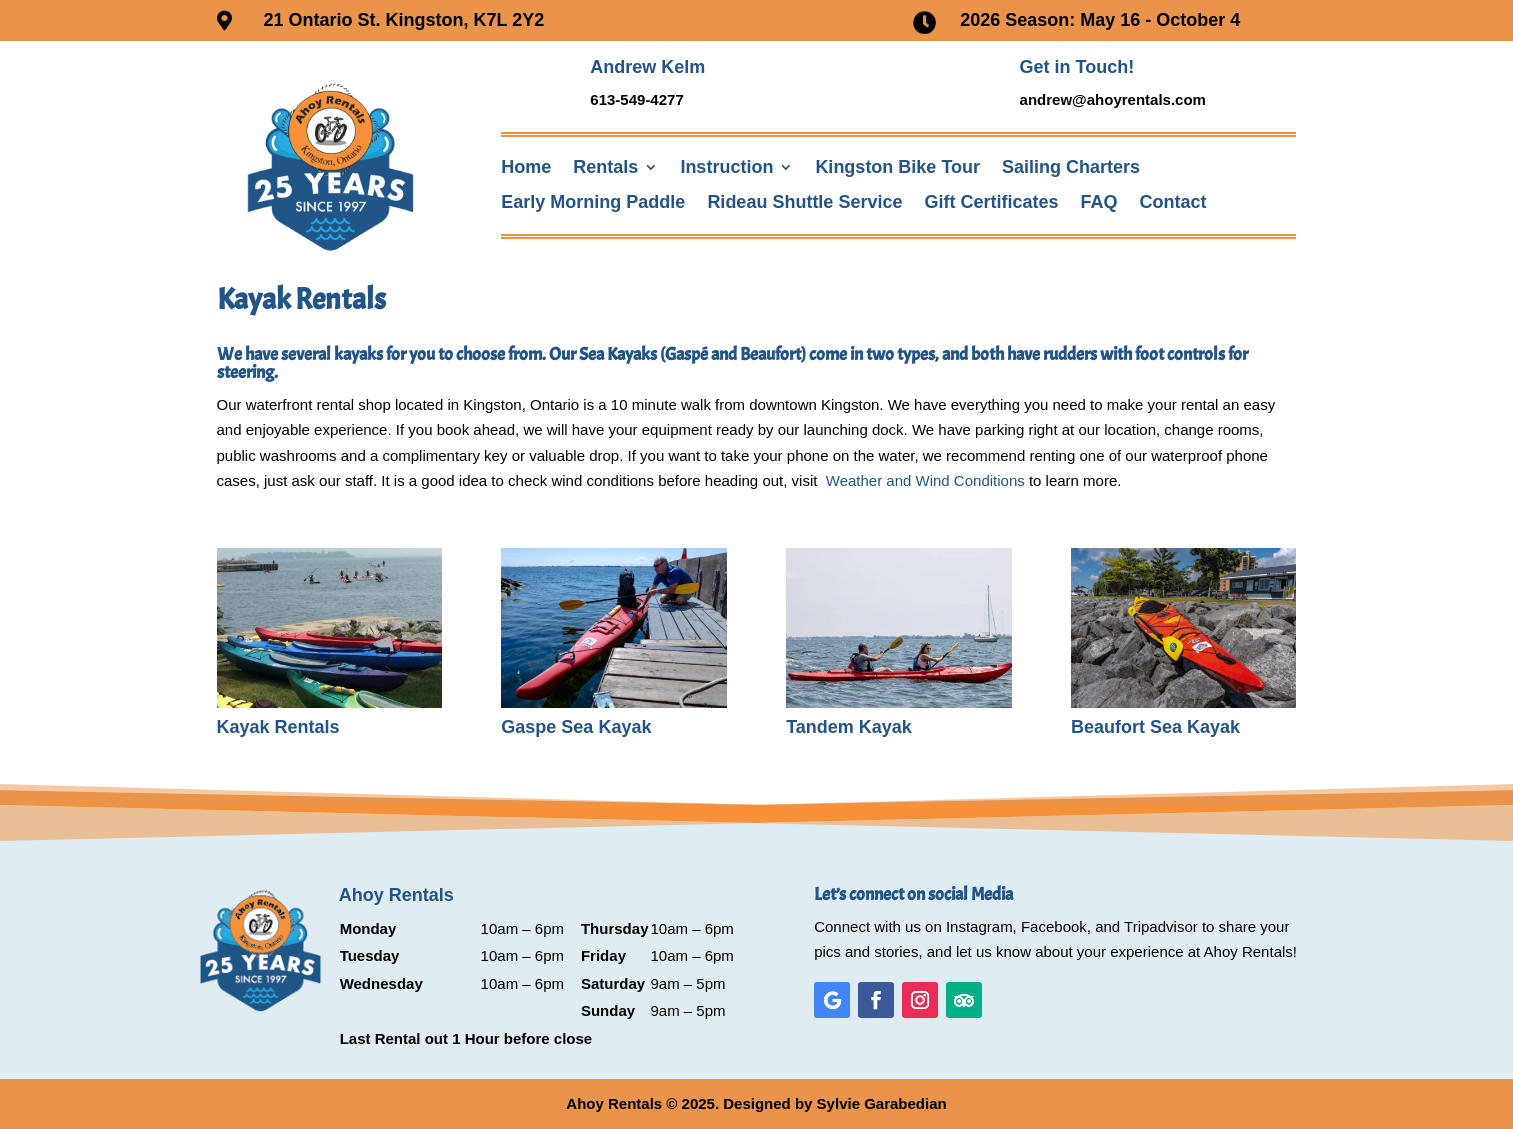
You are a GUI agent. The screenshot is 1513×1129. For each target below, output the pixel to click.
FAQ (1099, 202)
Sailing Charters (1071, 167)
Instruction (726, 167)
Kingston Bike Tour (897, 167)
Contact (1173, 202)
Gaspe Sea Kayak (576, 727)
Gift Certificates (991, 202)
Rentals (605, 167)
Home (526, 167)
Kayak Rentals (278, 727)
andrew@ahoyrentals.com (1113, 99)
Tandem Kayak (849, 727)
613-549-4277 (636, 99)
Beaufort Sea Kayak (1155, 727)
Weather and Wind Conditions (925, 480)
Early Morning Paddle (593, 202)
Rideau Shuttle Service (804, 202)
